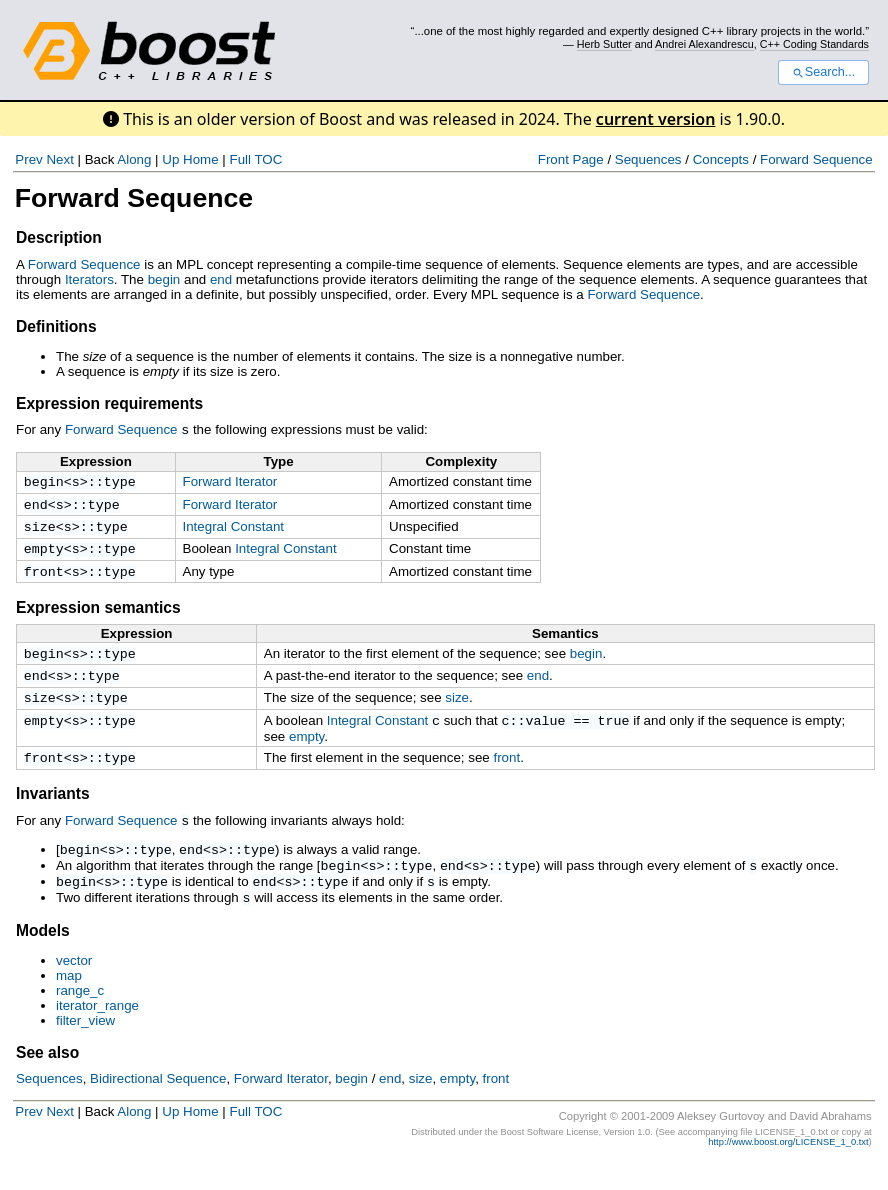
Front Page (571, 159)
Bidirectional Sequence (158, 1104)
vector (74, 986)
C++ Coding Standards (814, 44)
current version (656, 119)
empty (44, 555)
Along (134, 159)
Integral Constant (234, 529)
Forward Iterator (230, 480)
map (69, 1001)
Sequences (648, 159)
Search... (823, 72)
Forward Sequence (816, 159)
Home (201, 159)
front (44, 580)
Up (170, 159)
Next (59, 159)
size (40, 531)
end (221, 279)
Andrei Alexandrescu (704, 44)
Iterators (89, 279)
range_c (80, 1016)
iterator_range (97, 1031)
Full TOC (255, 159)
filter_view (85, 1046)
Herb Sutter (604, 44)
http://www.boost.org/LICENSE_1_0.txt (788, 1168)
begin (164, 279)
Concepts (721, 159)
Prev (28, 159)
